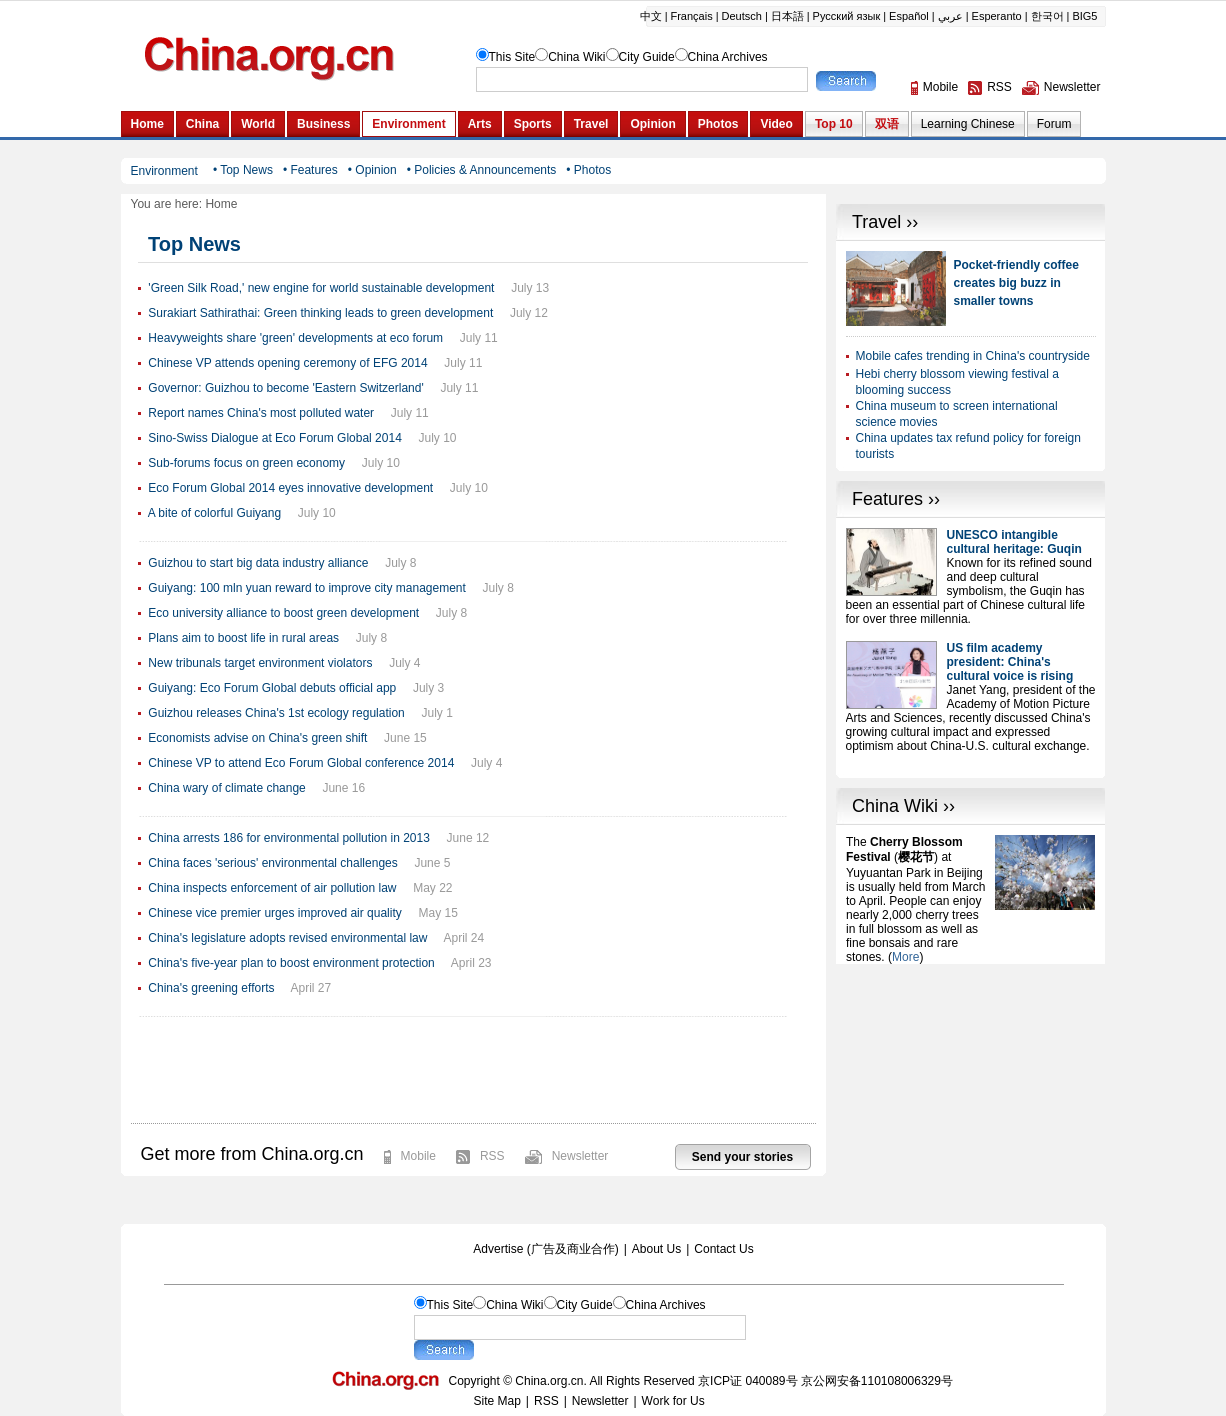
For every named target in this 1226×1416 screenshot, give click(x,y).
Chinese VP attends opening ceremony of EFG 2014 (287, 363)
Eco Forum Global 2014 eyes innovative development (290, 488)
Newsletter (580, 1156)
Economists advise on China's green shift (257, 738)
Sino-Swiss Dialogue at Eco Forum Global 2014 (274, 438)
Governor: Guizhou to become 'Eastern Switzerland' (285, 388)
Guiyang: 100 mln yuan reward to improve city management (307, 588)
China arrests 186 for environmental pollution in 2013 (289, 838)
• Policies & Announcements (482, 170)
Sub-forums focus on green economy (246, 463)
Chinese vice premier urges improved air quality (274, 913)
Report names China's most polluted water (261, 413)
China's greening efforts (211, 988)
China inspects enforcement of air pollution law (272, 888)
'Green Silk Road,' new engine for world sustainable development (321, 288)
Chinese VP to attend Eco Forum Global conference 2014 (301, 763)
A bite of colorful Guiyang (214, 513)
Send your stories (742, 1157)
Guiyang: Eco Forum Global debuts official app (272, 688)
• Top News (243, 170)
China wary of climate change (226, 788)
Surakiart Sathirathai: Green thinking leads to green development (320, 313)
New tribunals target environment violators (260, 663)
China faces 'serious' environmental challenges (272, 863)
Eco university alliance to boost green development (283, 613)
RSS (492, 1156)
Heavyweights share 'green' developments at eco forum (295, 338)
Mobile (418, 1156)
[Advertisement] (971, 1089)
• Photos (588, 170)
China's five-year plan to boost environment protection (291, 963)
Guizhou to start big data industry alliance (258, 563)
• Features (310, 170)
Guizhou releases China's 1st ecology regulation (276, 713)
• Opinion (372, 170)
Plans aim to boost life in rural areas (243, 638)
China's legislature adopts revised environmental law (287, 938)
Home (221, 204)
